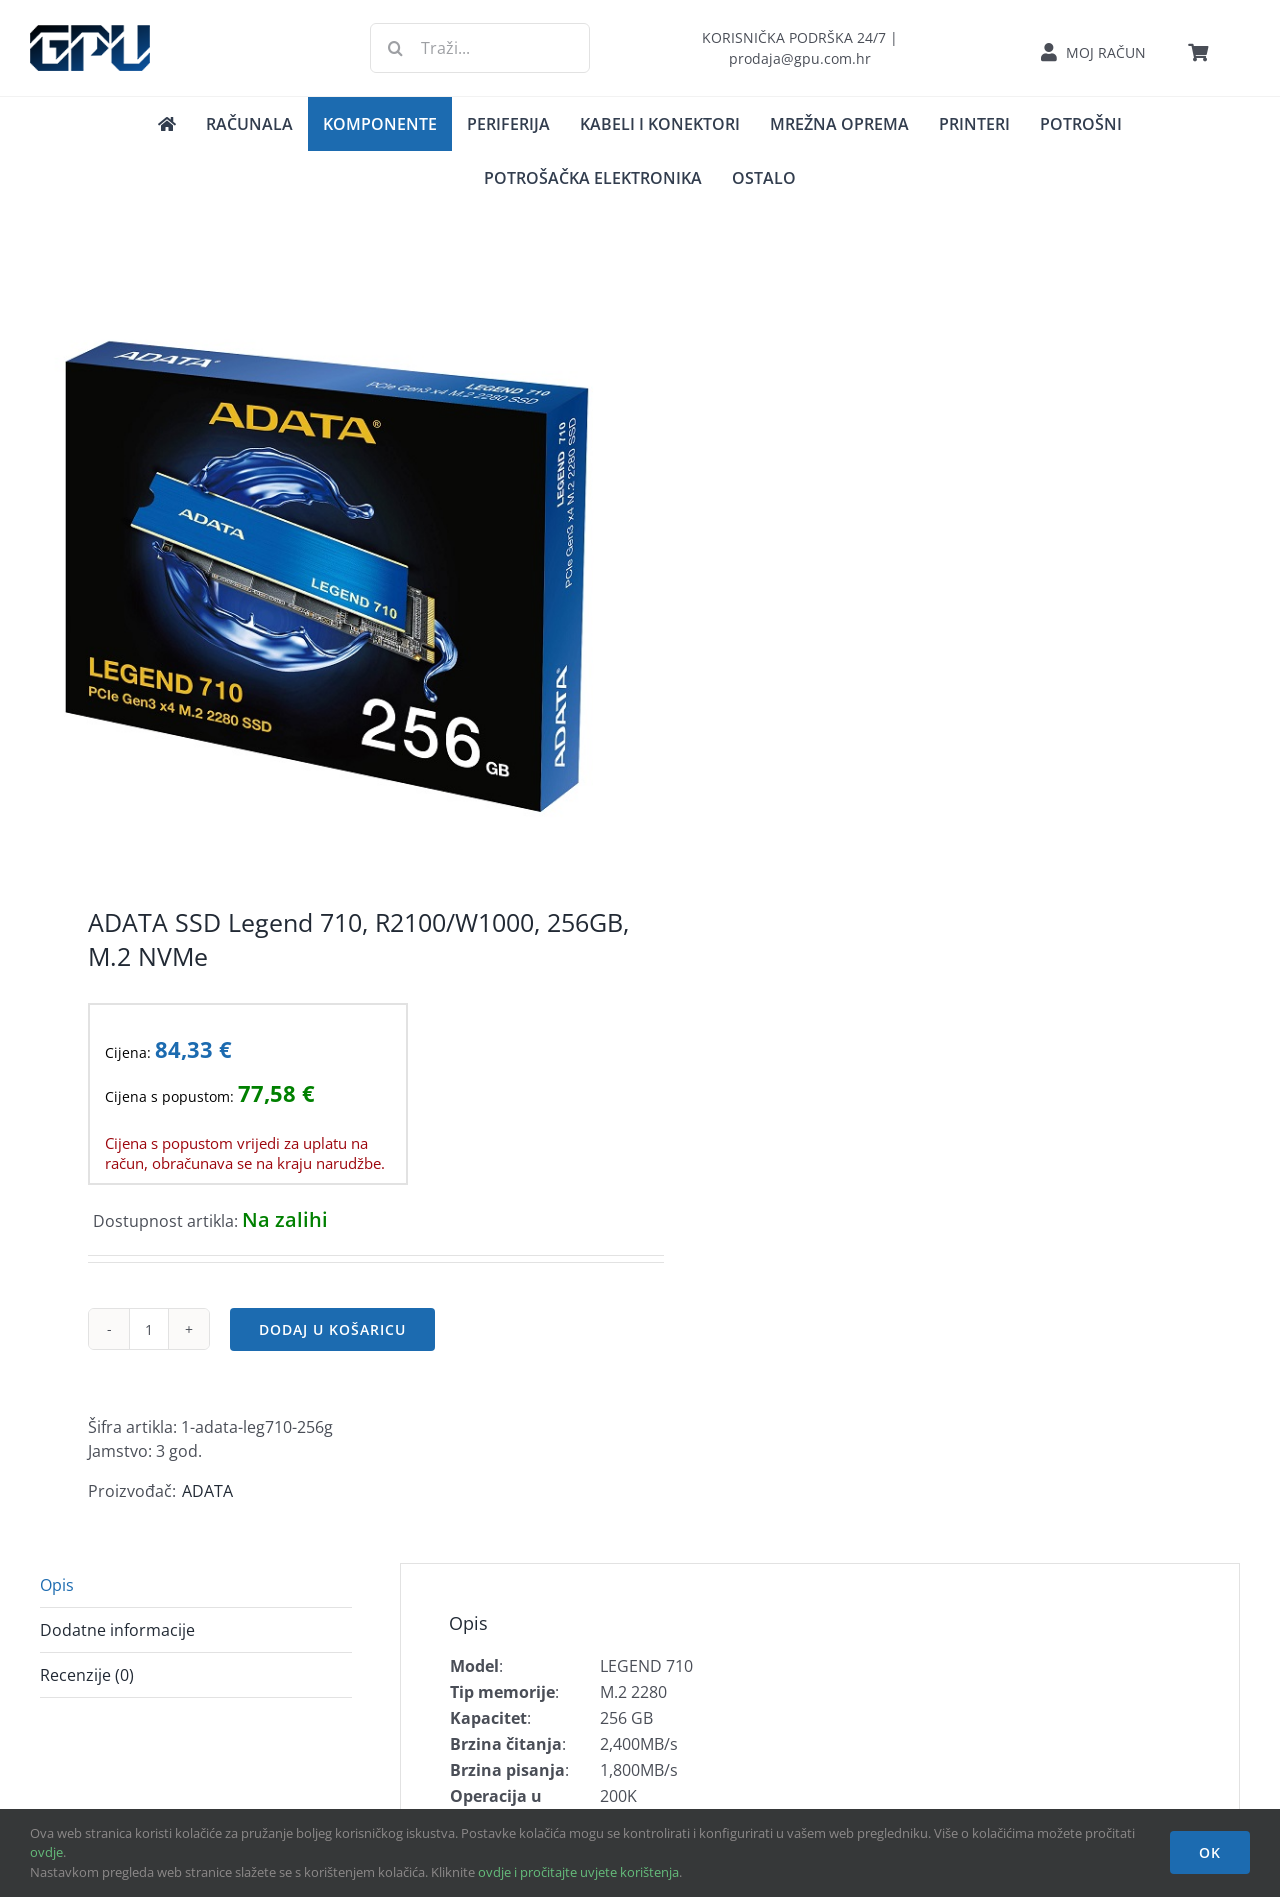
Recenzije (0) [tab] (87, 1675)
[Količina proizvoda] (149, 1329)
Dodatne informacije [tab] (117, 1630)
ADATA (207, 1491)
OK (1210, 1852)
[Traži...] (479, 48)
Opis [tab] (57, 1585)
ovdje (46, 1852)
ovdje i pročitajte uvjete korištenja (578, 1872)
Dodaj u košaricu (332, 1329)
